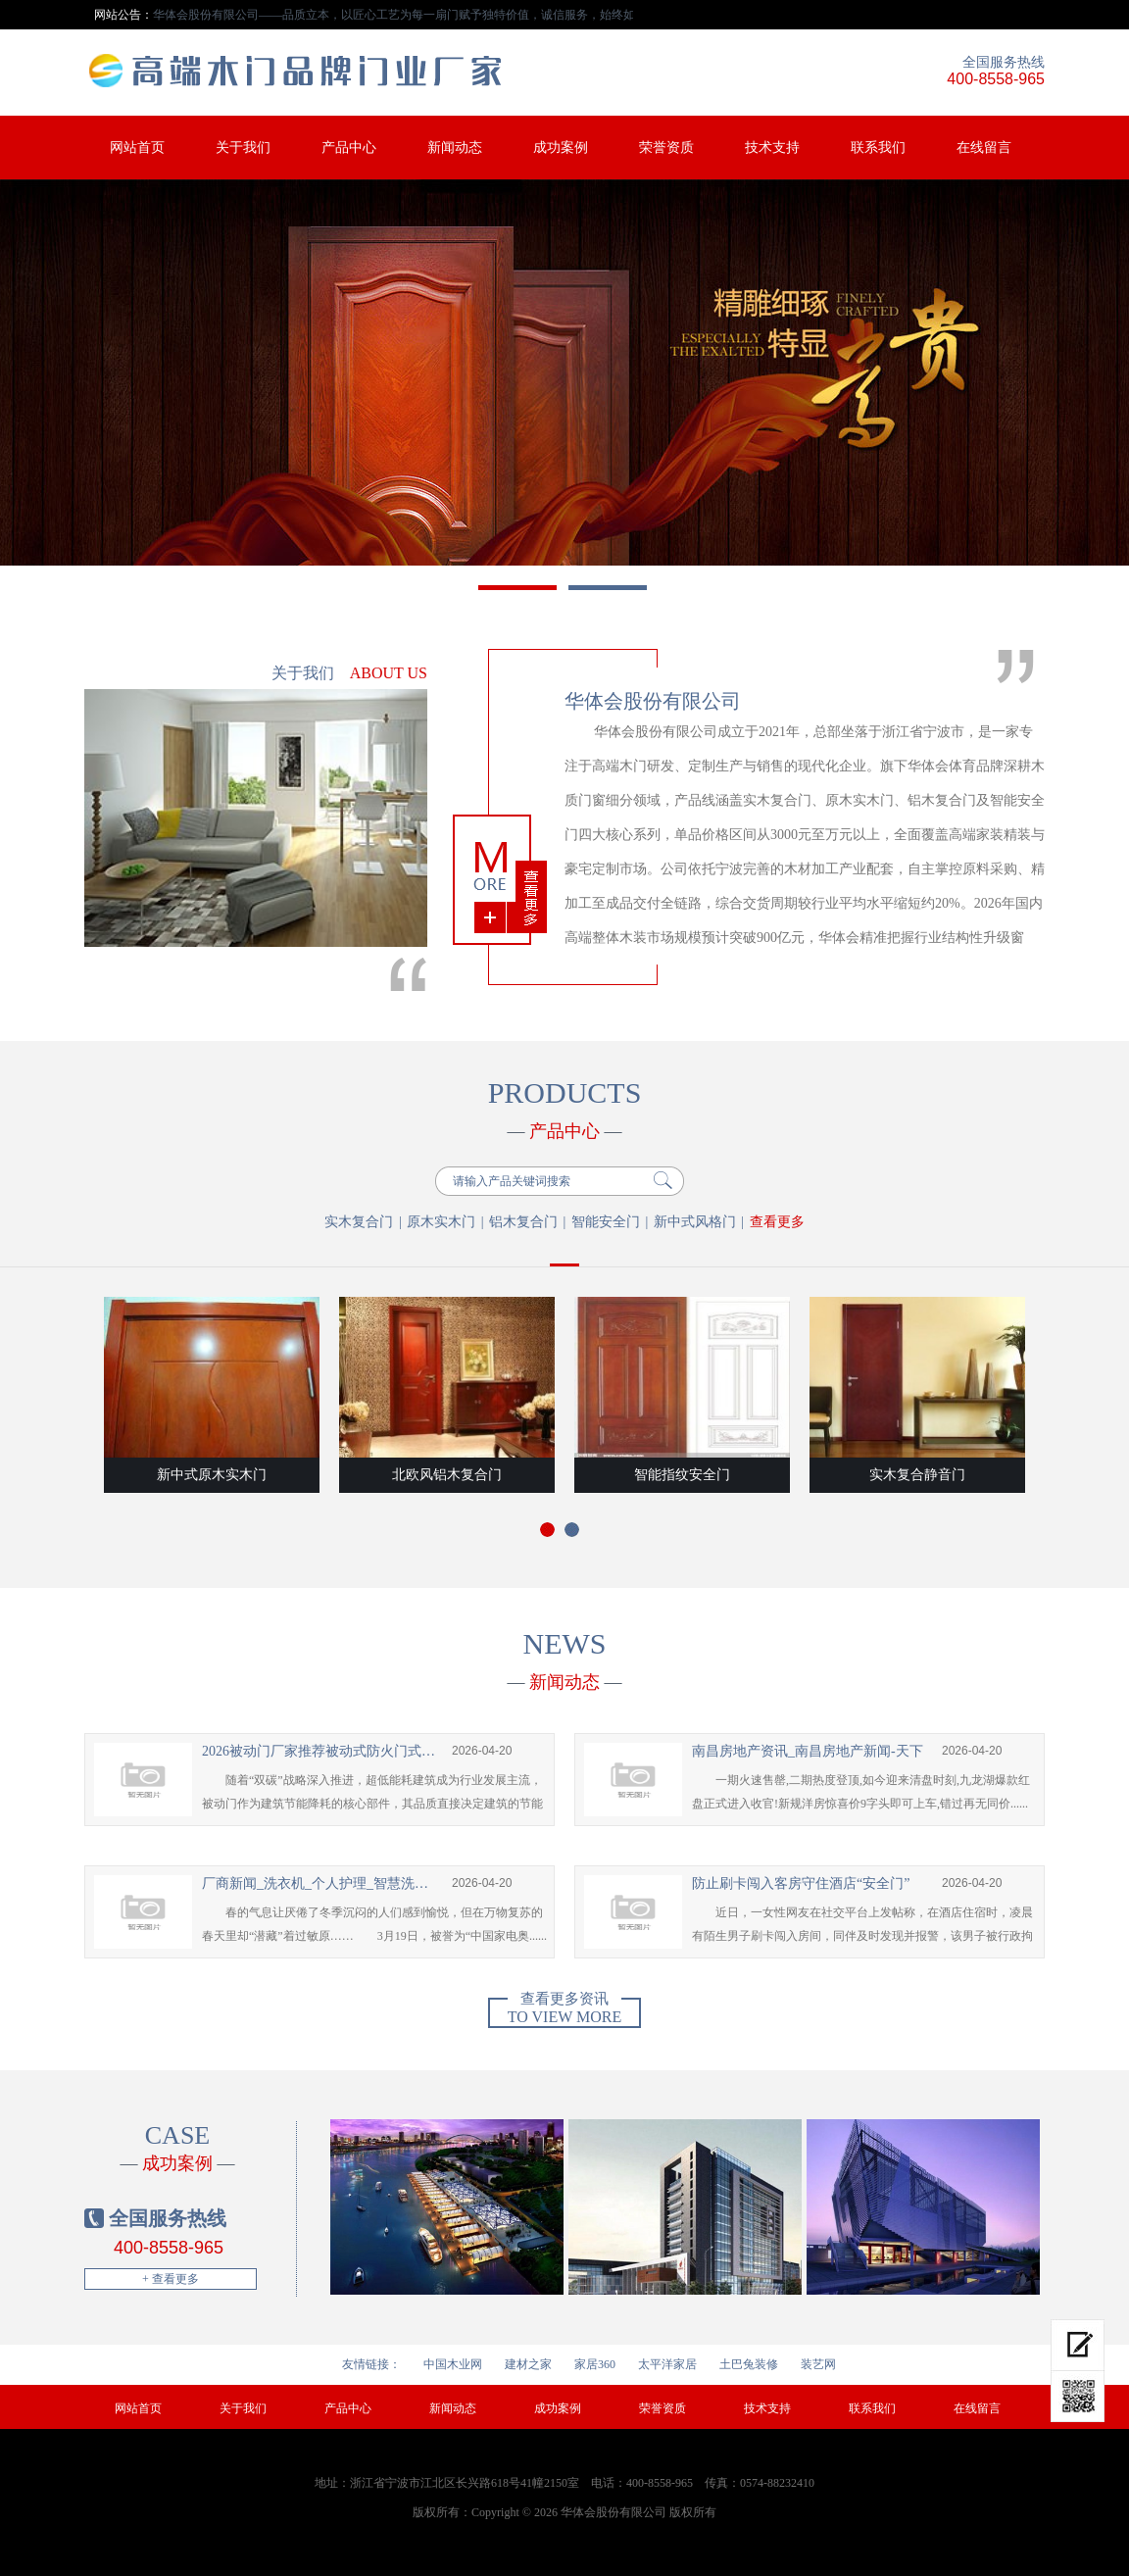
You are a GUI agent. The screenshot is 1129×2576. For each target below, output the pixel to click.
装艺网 (818, 2364)
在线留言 (984, 147)
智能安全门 (605, 1221)
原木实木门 (441, 1221)
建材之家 (528, 2364)
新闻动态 (454, 147)
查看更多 (777, 1221)
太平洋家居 (667, 2364)
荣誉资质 (666, 147)
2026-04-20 (482, 1751)
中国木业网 (452, 2364)
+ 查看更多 (170, 2279)
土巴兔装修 (748, 2364)
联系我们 (878, 147)
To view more (564, 2011)
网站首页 (137, 147)
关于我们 (243, 147)
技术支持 (772, 147)
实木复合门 (358, 1221)
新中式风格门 (695, 1221)
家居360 (594, 2364)
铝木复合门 (523, 1221)
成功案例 (560, 147)
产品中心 (348, 147)
